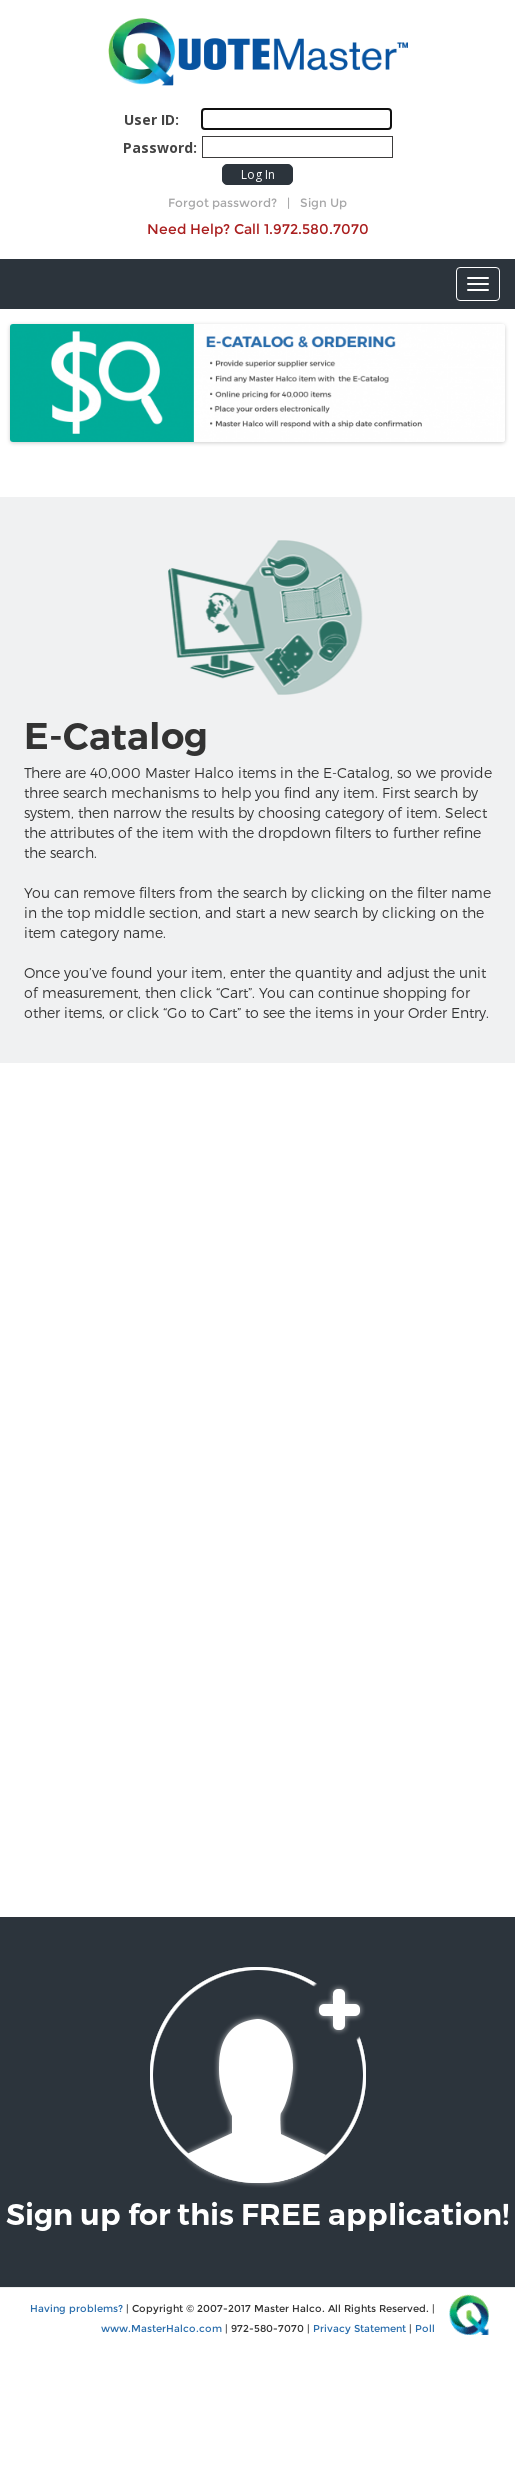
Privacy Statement (359, 2328)
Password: (160, 147)
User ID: (151, 119)
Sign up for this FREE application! (257, 2214)
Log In (258, 174)
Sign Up (323, 202)
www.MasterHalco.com (161, 2328)
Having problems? (76, 2308)
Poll (425, 2328)
